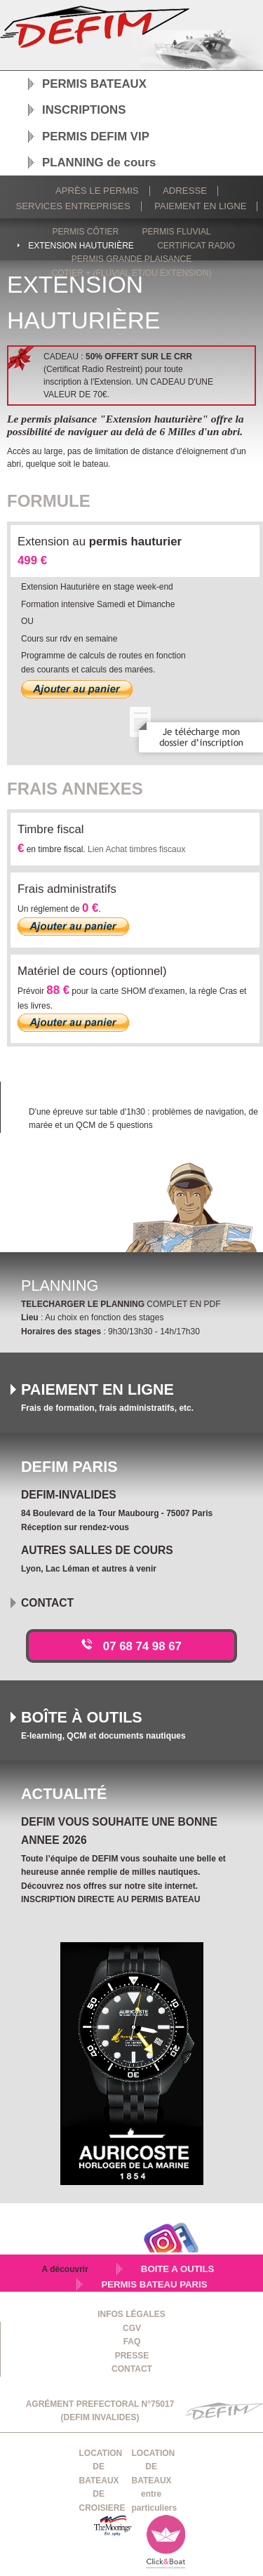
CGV (132, 2328)
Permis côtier (85, 232)
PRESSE (132, 2356)
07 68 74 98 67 (142, 1646)
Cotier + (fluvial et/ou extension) (132, 273)
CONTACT (132, 2369)
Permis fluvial (176, 232)
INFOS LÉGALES (131, 2314)
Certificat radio (196, 246)
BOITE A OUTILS (178, 2269)
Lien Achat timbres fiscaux (136, 849)
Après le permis (97, 190)
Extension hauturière (81, 246)
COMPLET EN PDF (120, 1304)
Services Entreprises (73, 206)
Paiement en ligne (200, 206)
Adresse (185, 190)
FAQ (132, 2341)
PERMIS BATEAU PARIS (154, 2284)
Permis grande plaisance (131, 259)
